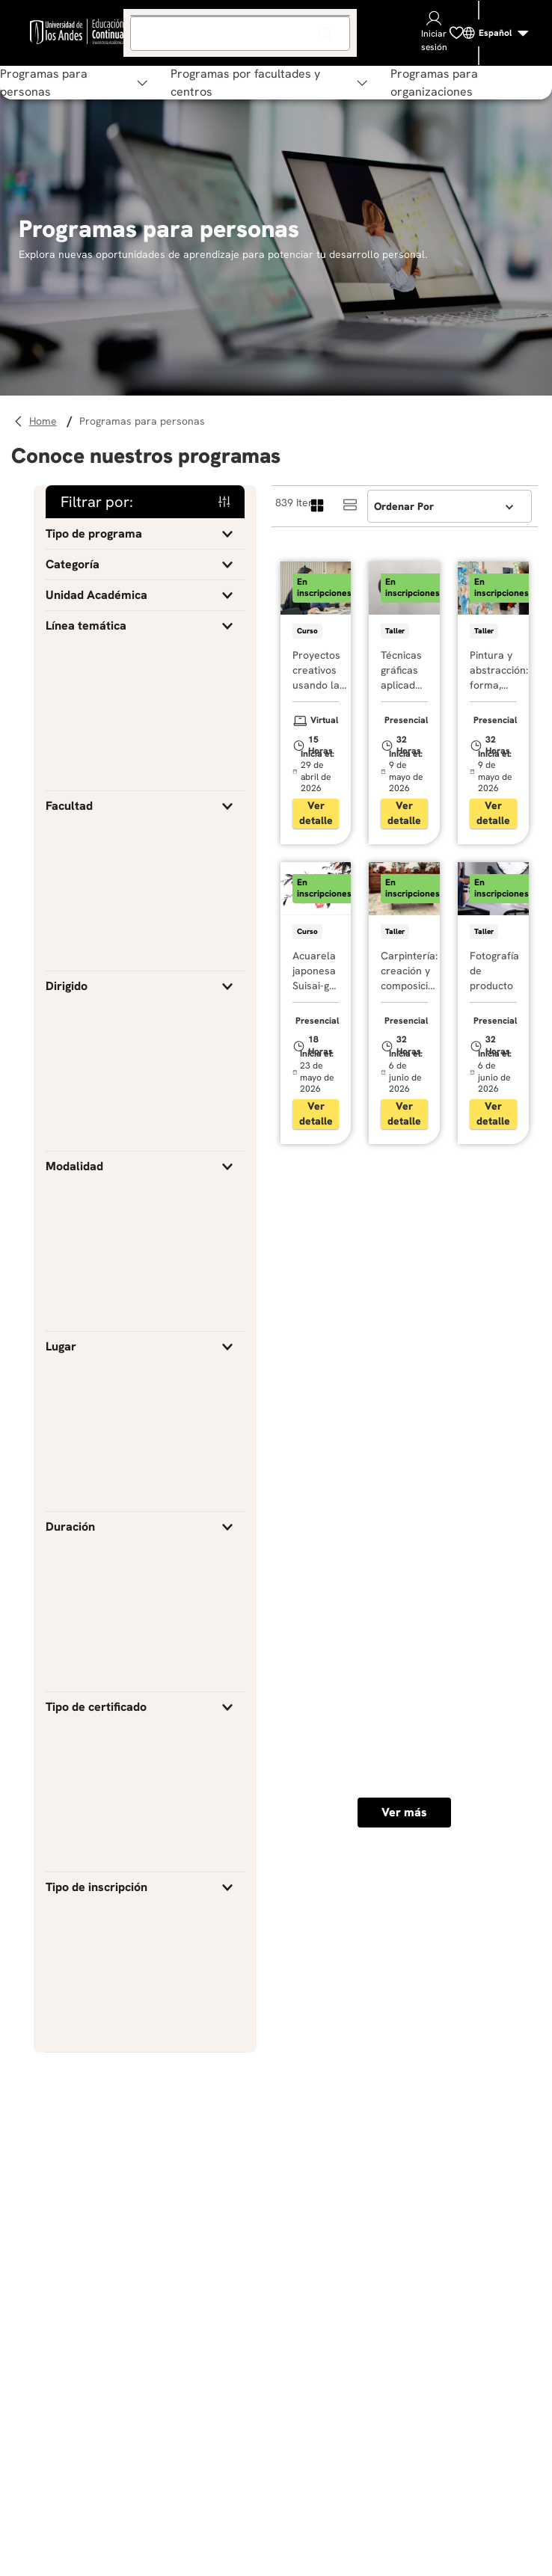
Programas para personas (142, 421)
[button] (145, 534)
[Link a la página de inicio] (45, 421)
